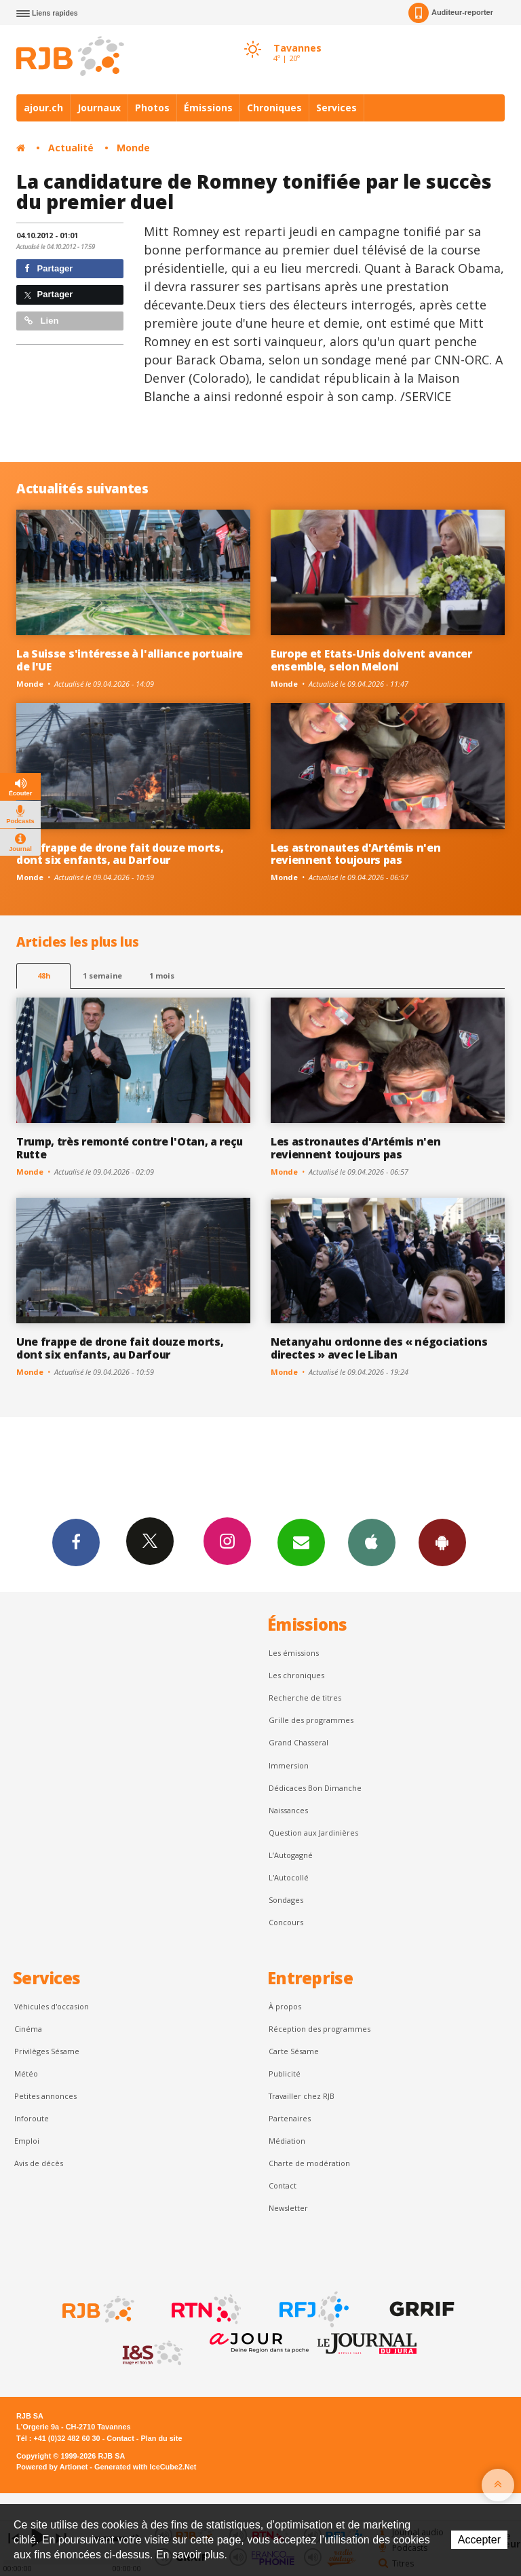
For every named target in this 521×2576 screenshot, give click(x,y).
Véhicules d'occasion (51, 2006)
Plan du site (161, 2438)
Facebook (76, 1542)
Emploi (26, 2140)
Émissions (208, 107)
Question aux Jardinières (313, 1832)
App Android (442, 1542)
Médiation (287, 2140)
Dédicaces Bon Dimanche (315, 1787)
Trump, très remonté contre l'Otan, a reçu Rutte (129, 1148)
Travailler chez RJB (301, 2095)
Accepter (479, 2539)
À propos (285, 2006)
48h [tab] (43, 975)
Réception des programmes (319, 2028)
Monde (133, 147)
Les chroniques (296, 1675)
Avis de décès (38, 2163)
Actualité (71, 147)
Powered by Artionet (52, 2467)
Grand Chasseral (298, 1742)
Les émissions (294, 1652)
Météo (26, 2073)
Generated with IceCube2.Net (145, 2467)
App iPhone (371, 1542)
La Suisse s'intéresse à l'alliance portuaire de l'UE (129, 660)
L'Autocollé (289, 1877)
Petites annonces (45, 2095)
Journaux (99, 107)
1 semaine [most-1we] (102, 975)
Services (336, 107)
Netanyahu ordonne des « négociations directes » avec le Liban (379, 1348)
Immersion (289, 1765)
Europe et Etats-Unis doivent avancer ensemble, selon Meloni (371, 660)
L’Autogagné (291, 1855)
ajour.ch (43, 107)
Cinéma (28, 2028)
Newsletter (288, 2207)
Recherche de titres (305, 1697)
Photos (152, 107)
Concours (286, 1922)
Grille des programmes (311, 1720)
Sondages (286, 1899)
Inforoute (31, 2118)
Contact (282, 2185)
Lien (41, 321)
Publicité (285, 2073)
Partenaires (290, 2118)
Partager (48, 268)
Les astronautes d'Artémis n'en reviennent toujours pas (356, 854)
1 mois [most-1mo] (161, 975)
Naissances (288, 1810)
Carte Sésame (294, 2051)
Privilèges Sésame (46, 2051)
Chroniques (274, 107)
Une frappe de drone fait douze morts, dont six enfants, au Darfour (119, 854)
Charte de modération (309, 2163)
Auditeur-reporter (450, 13)
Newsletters (301, 1542)
